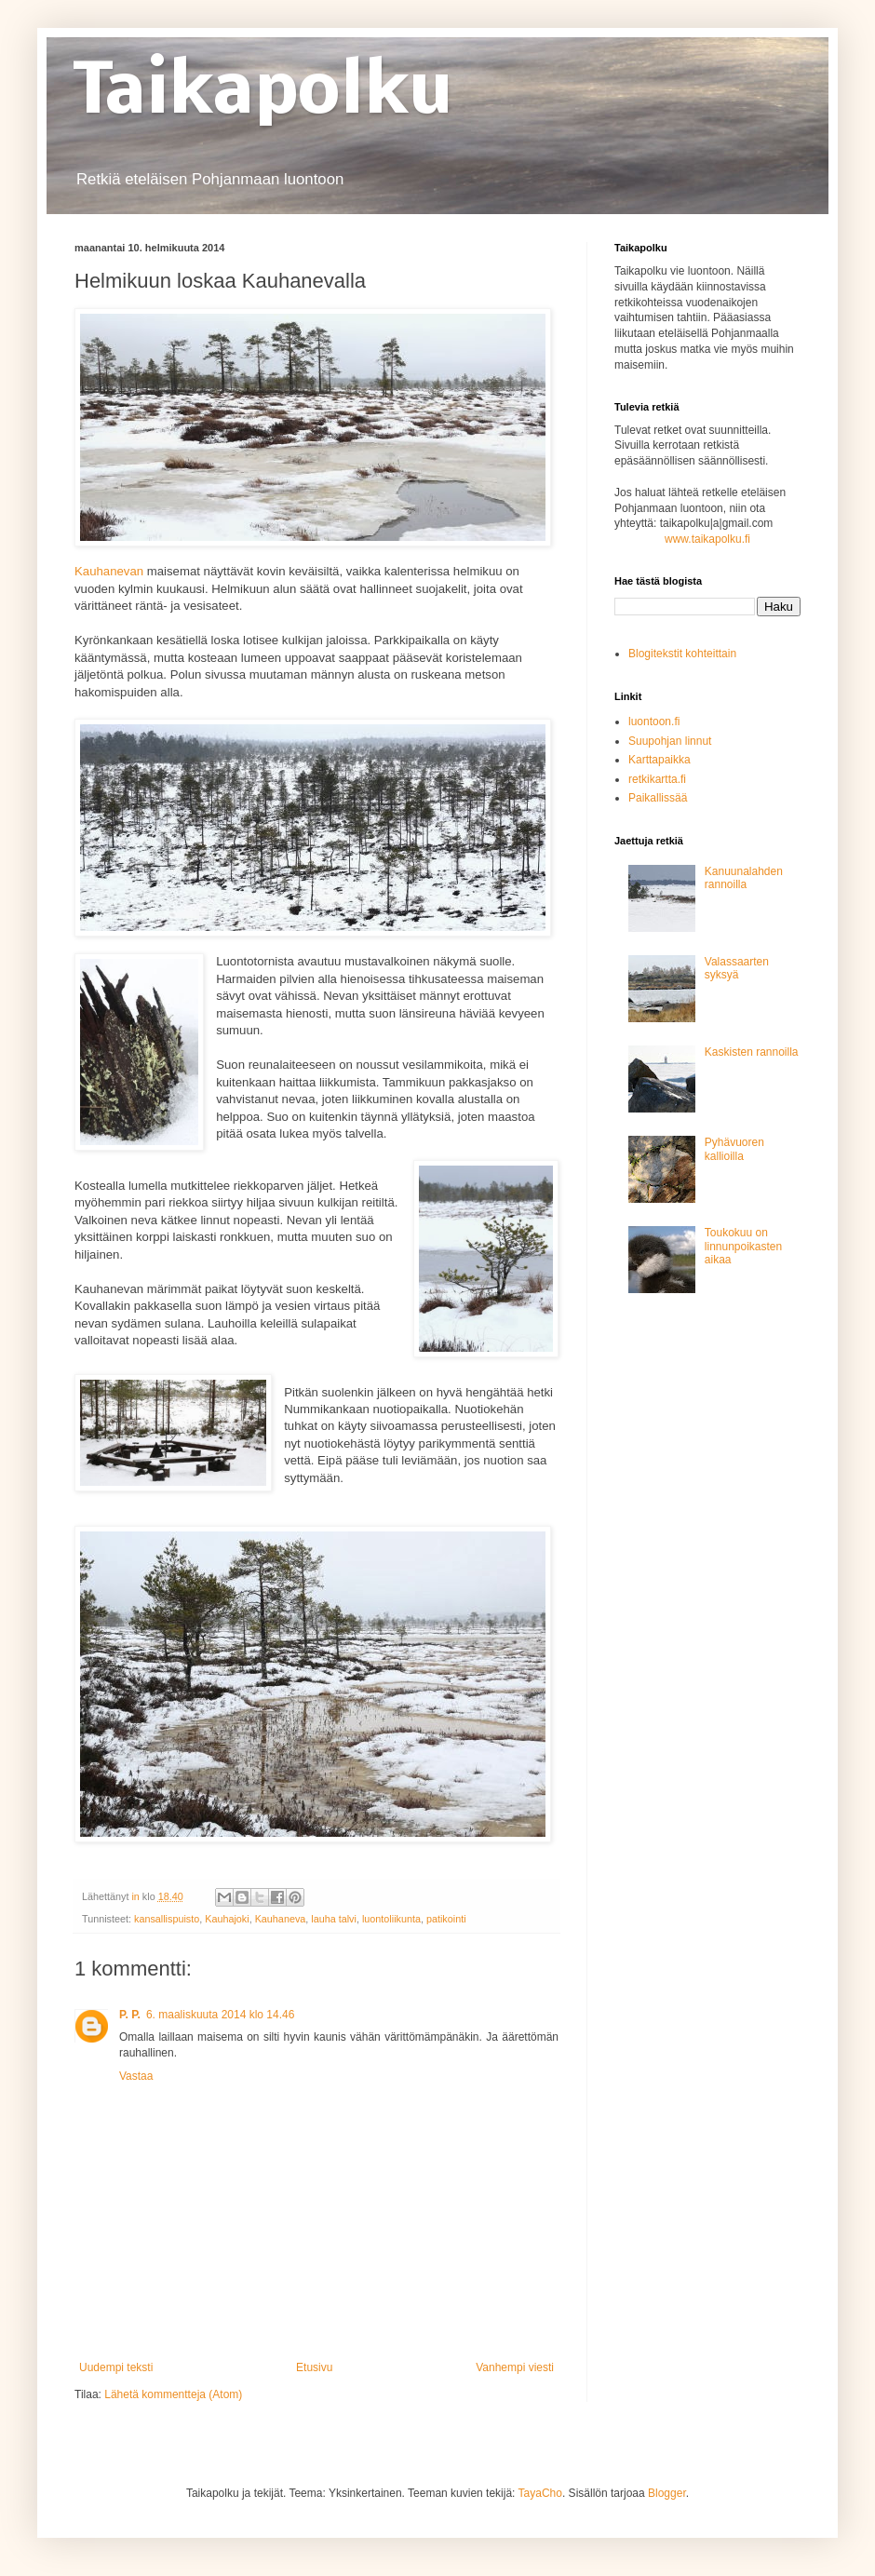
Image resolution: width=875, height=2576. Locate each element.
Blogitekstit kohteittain (682, 653)
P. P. (130, 2014)
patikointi (446, 1918)
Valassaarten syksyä (737, 968)
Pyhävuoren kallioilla (734, 1149)
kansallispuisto (166, 1918)
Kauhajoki (227, 1918)
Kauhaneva (280, 1918)
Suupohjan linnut (669, 741)
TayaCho (540, 2493)
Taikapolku (263, 94)
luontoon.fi (654, 721)
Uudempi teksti (116, 2367)
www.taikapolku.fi (707, 539)
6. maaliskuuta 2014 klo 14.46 (220, 2014)
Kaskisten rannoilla (752, 1052)
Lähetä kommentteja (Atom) (173, 2394)
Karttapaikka (659, 759)
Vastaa (136, 2076)
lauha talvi (334, 1918)
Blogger (667, 2493)
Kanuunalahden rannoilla (744, 878)
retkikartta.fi (657, 779)
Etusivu (314, 2367)
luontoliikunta (391, 1918)
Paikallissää (657, 797)
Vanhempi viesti (515, 2367)
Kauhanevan (108, 571)
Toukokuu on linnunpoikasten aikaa (743, 1246)
